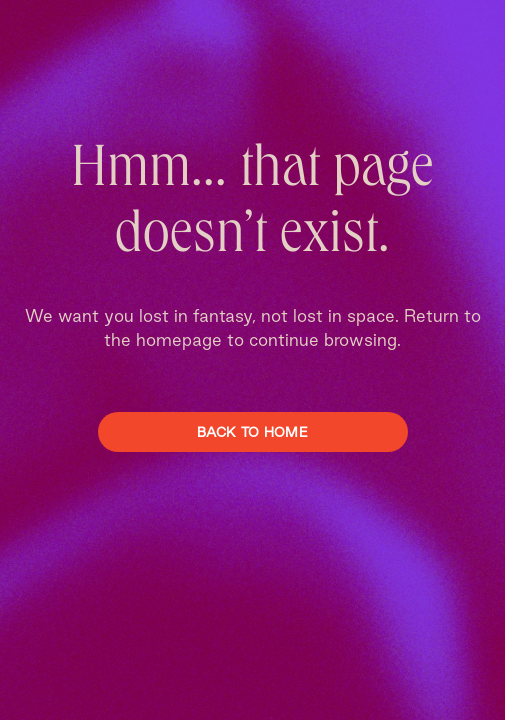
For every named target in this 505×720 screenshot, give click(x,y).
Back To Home (252, 432)
